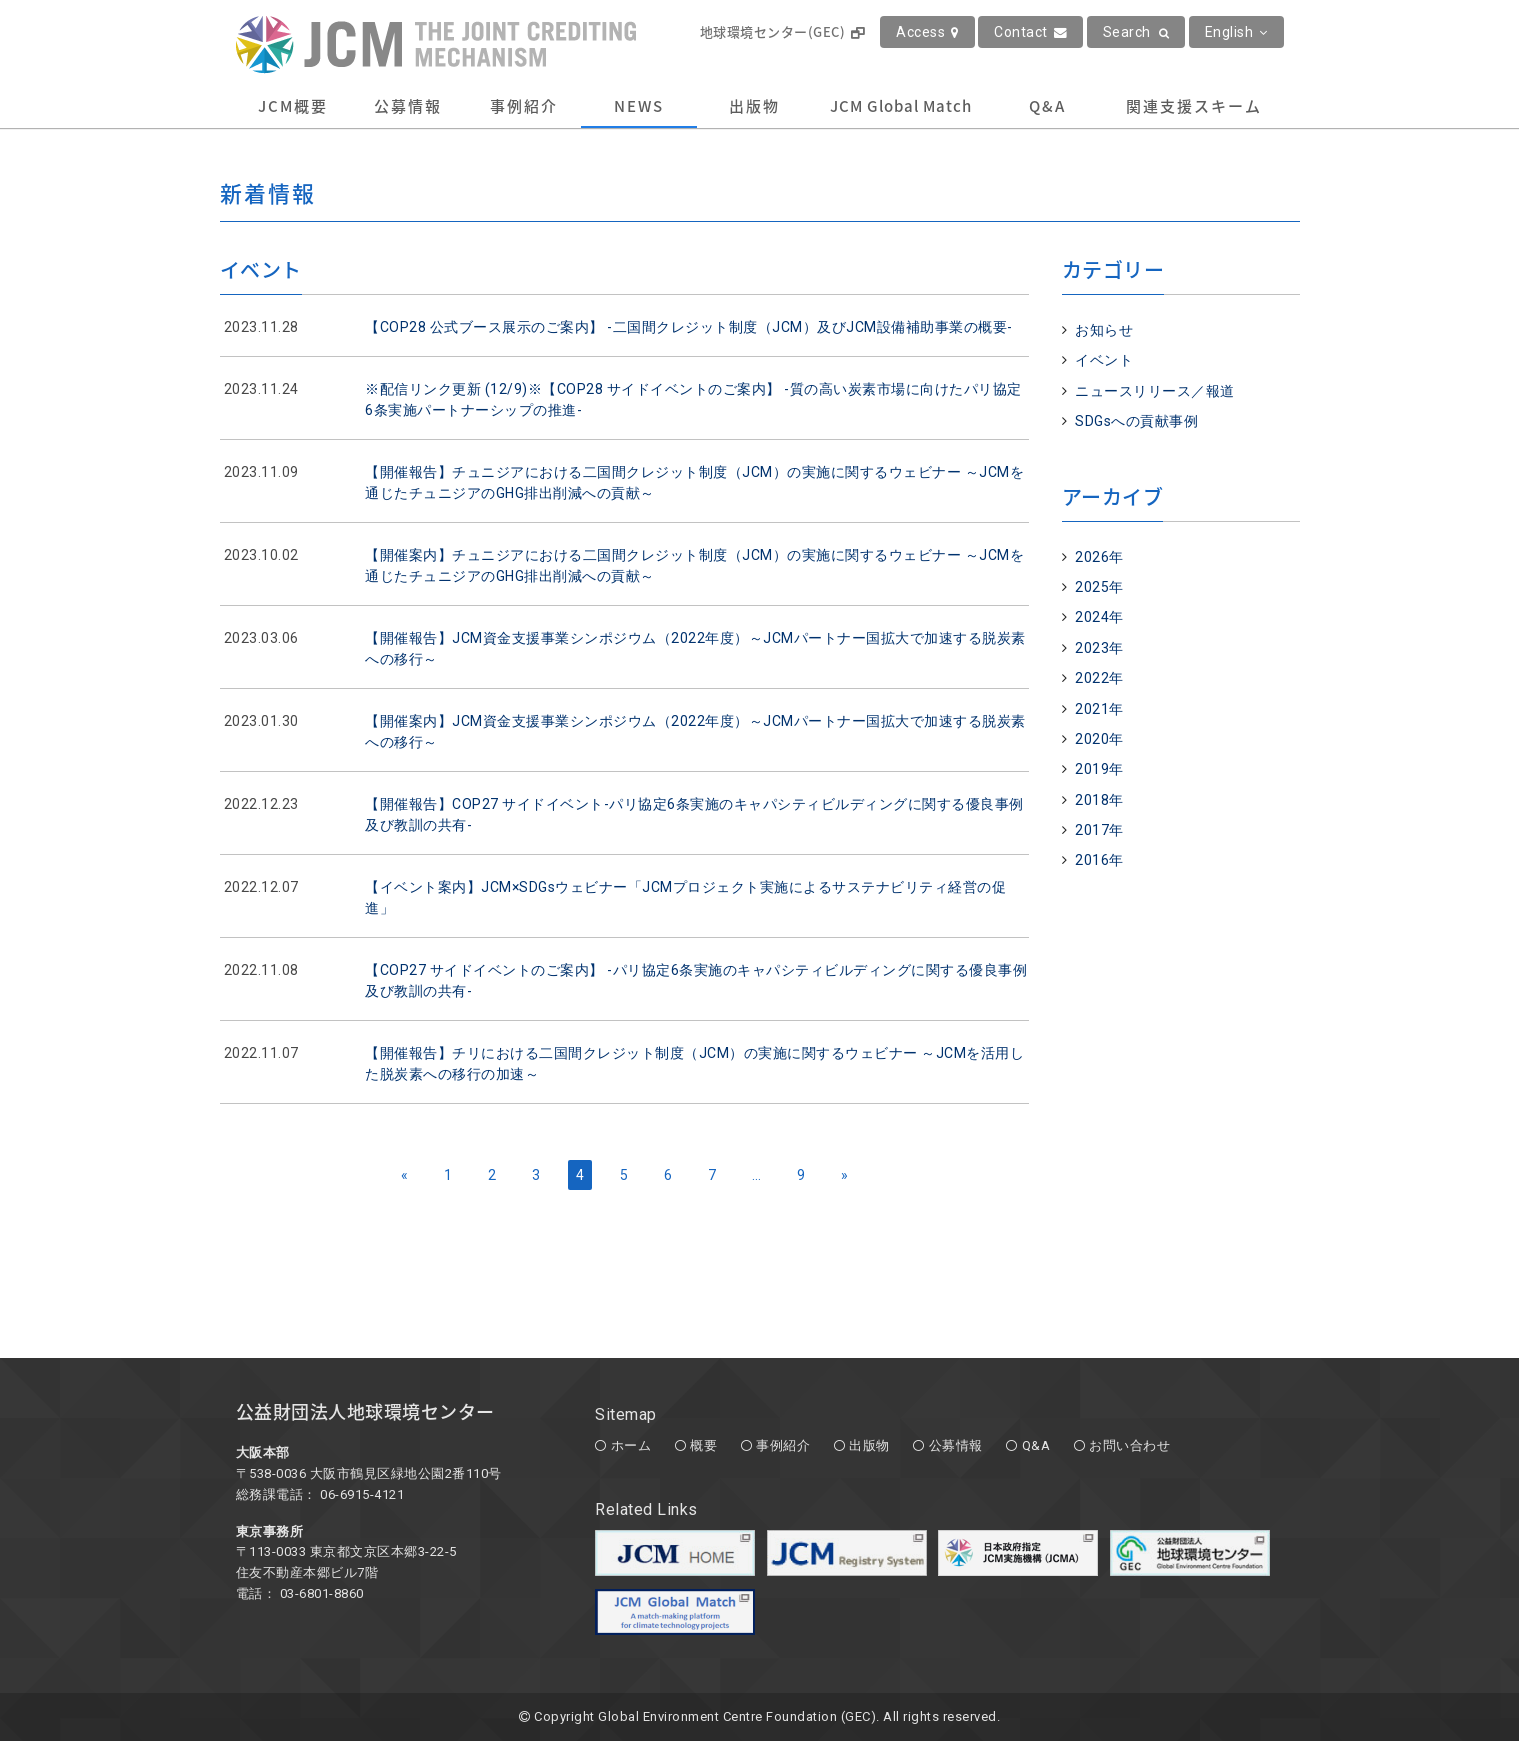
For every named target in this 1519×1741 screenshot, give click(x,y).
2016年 (1099, 860)
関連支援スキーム (1194, 106)
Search (1136, 32)
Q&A (1047, 106)
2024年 (1099, 617)
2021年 (1099, 709)
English (1236, 32)
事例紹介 (524, 106)
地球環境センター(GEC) (782, 31)
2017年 (1099, 830)
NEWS (639, 106)
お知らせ (1104, 330)
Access (927, 32)
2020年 (1099, 739)
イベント (1104, 360)
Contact (1030, 32)
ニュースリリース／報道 (1155, 391)
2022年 (1099, 678)
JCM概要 (293, 106)
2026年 (1099, 557)
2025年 (1099, 587)
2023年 (1099, 648)
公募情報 (408, 106)
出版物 (754, 106)
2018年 (1099, 800)
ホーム (631, 1445)
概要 (703, 1445)
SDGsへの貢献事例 (1136, 421)
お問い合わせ (1129, 1445)
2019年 (1099, 769)
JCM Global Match (901, 106)
